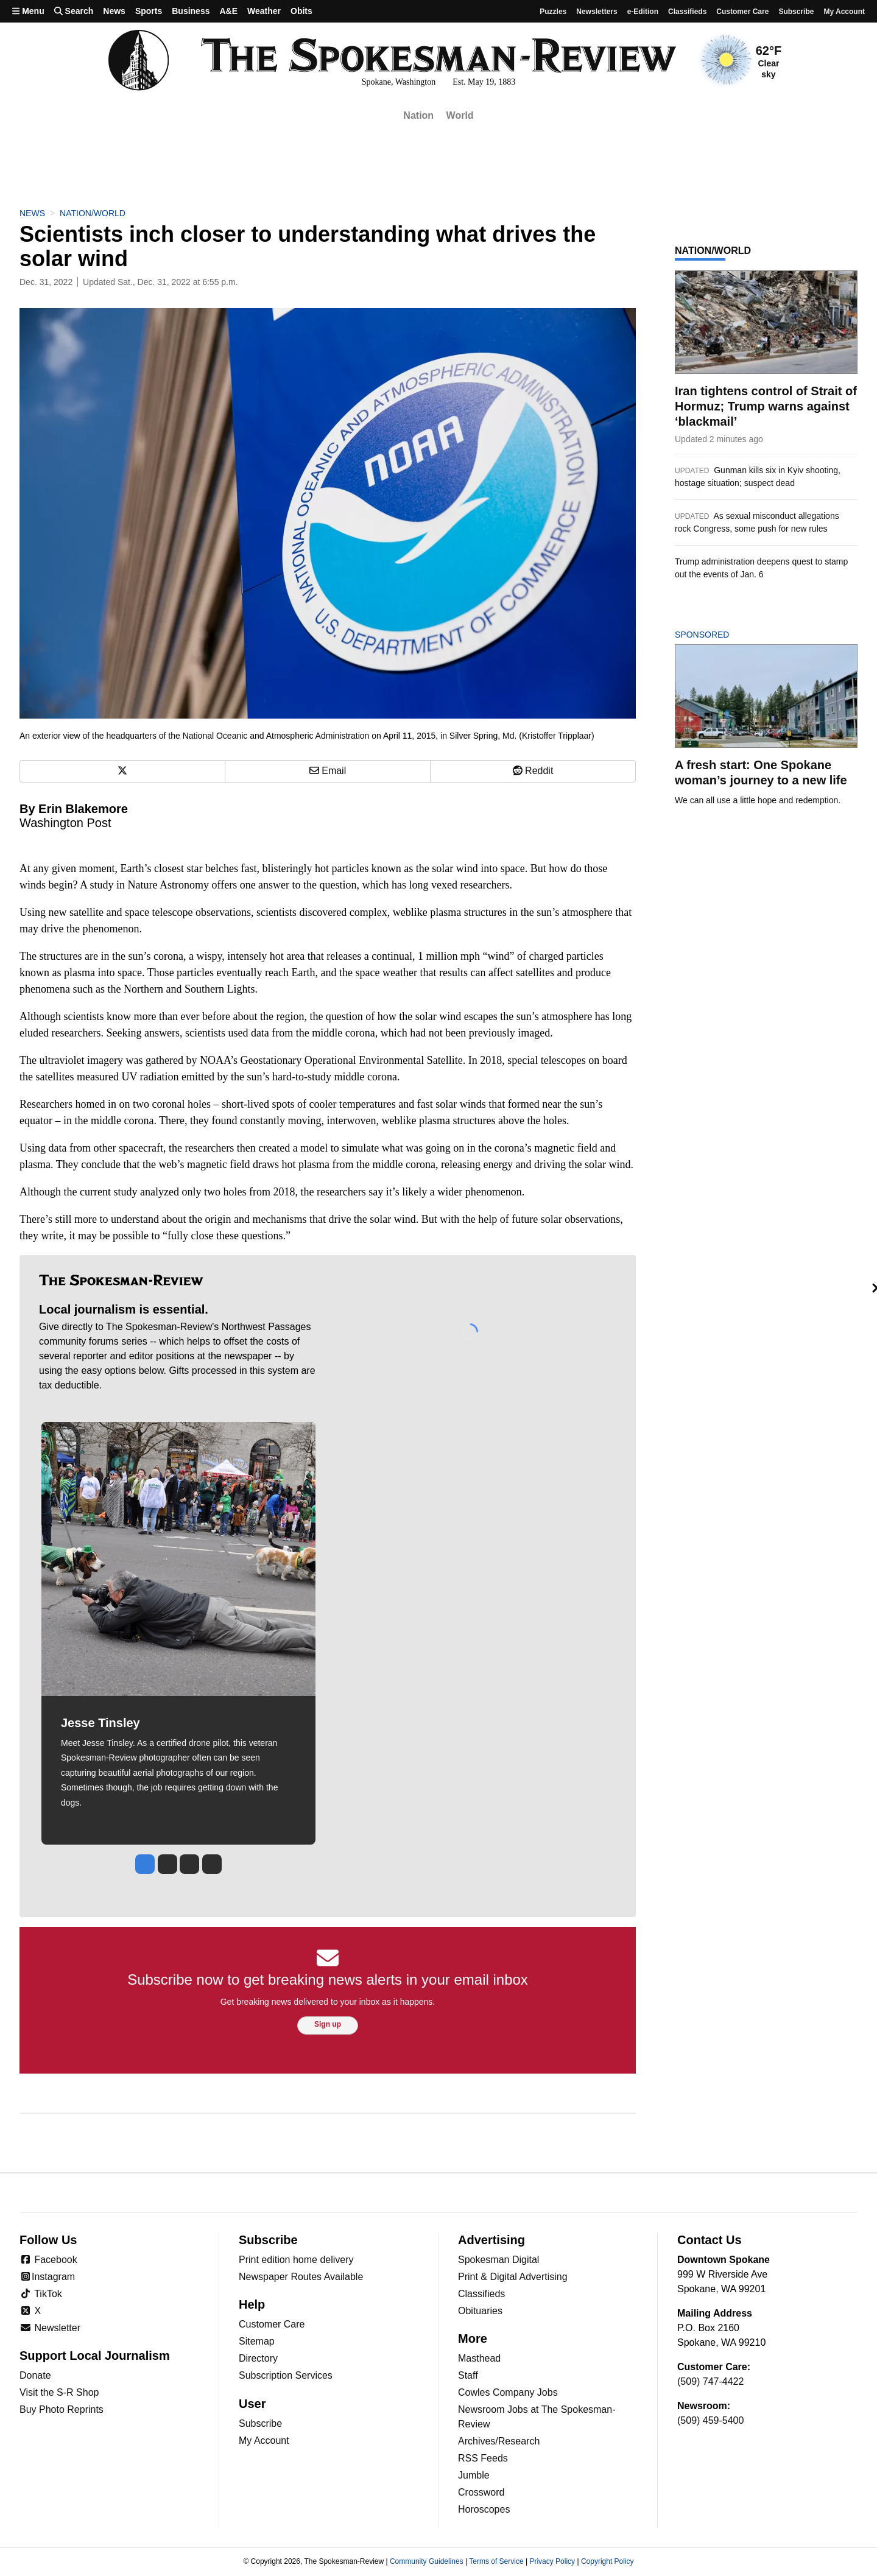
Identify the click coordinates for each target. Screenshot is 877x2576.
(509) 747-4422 (710, 2381)
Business (191, 11)
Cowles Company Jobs (508, 2392)
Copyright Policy (607, 2561)
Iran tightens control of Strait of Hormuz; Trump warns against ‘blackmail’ (766, 406)
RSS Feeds (483, 2458)
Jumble (474, 2475)
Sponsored (722, 634)
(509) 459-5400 (710, 2420)
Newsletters (596, 11)
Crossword (481, 2492)
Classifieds (687, 11)
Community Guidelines (426, 2561)
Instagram (47, 2277)
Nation (418, 115)
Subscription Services (286, 2375)
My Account (264, 2440)
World (460, 115)
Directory (258, 2358)
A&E (228, 11)
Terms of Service (496, 2561)
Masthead (479, 2358)
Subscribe (796, 11)
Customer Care (742, 11)
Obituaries (480, 2311)
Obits (301, 11)
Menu (28, 11)
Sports (148, 11)
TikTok (40, 2294)
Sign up (327, 2024)
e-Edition (642, 11)
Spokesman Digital (498, 2259)
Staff (468, 2375)
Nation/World (92, 213)
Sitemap (257, 2341)
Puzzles (553, 11)
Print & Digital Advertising (513, 2277)
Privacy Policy (552, 2561)
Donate (35, 2375)
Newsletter (49, 2328)
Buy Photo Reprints (61, 2409)
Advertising (491, 2240)
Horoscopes (484, 2509)
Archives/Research (499, 2441)
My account (844, 11)
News (114, 11)
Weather (264, 11)
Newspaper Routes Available (301, 2277)
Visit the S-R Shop (59, 2392)
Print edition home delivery (296, 2259)
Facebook (48, 2259)
